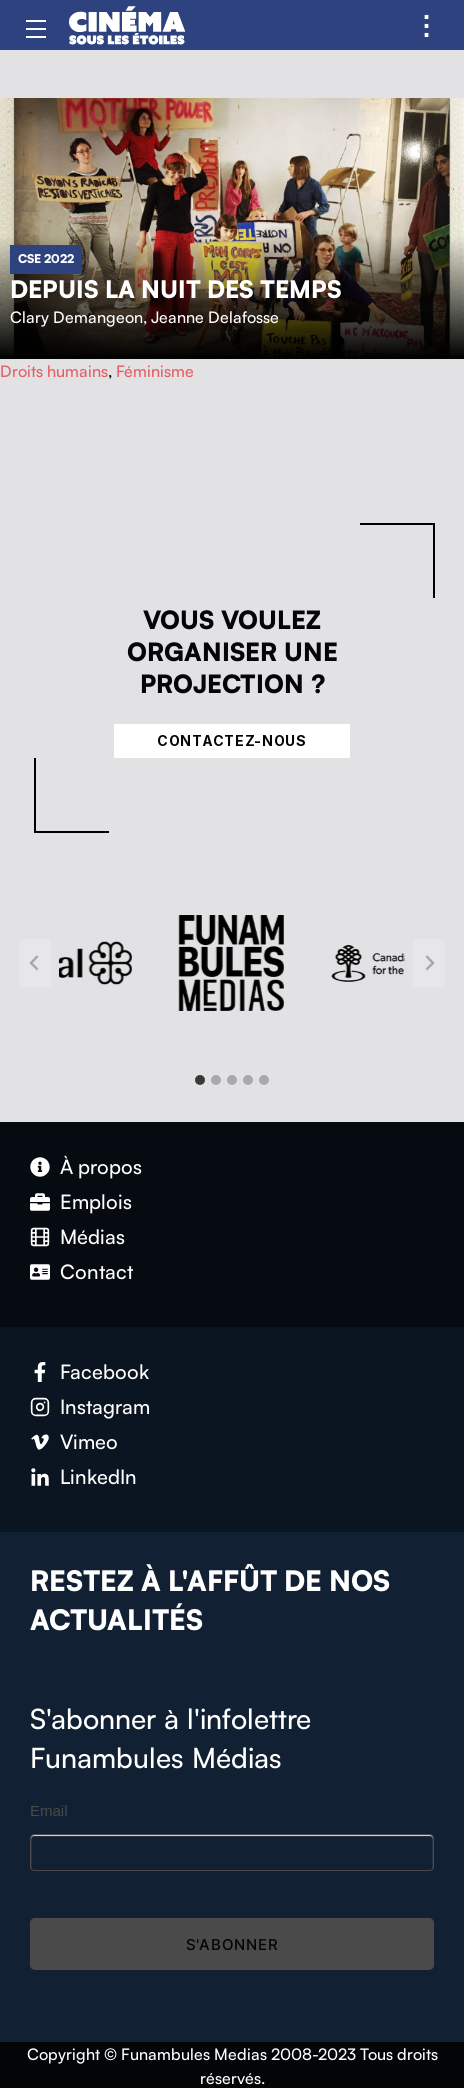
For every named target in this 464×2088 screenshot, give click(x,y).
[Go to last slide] (35, 963)
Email (49, 1810)
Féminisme (155, 371)
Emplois (96, 1201)
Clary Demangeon (76, 317)
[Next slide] (429, 963)
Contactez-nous (232, 740)
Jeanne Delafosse (215, 317)
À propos (101, 1166)
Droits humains (54, 371)
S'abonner (232, 1944)
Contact (96, 1271)
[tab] (200, 1080)
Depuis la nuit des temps (176, 289)
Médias (92, 1236)
